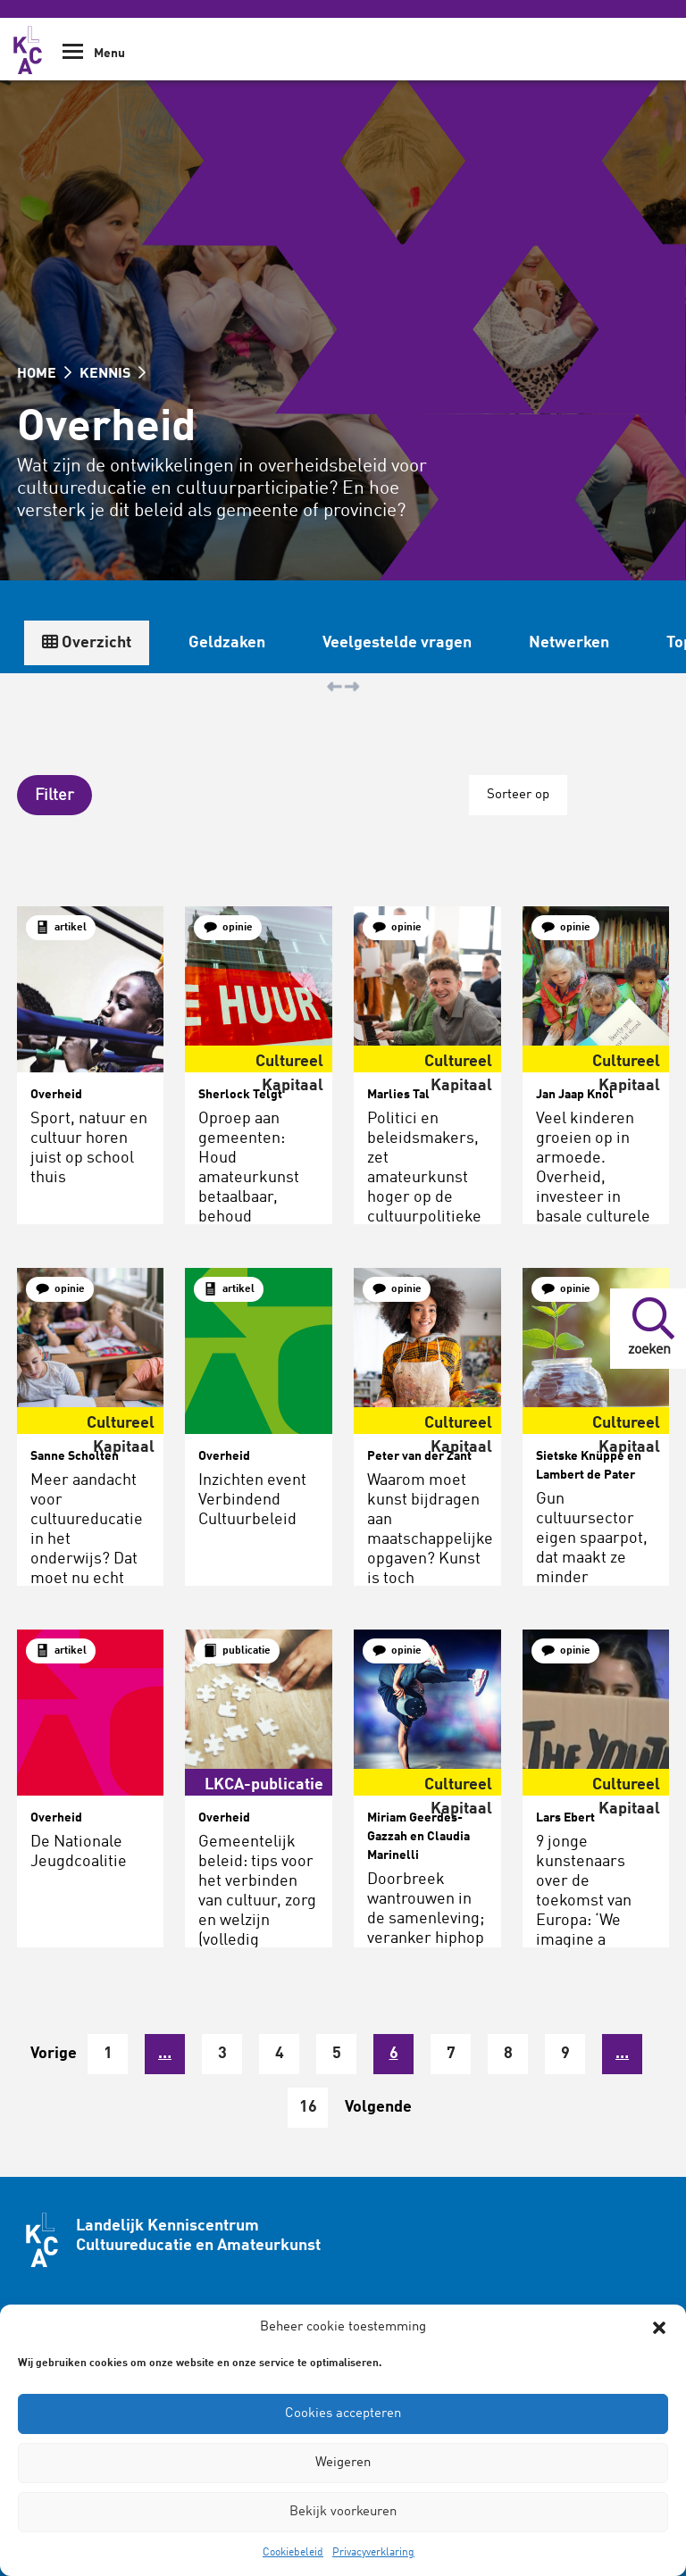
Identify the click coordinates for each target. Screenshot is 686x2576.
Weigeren (343, 2463)
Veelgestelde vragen (397, 643)
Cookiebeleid (293, 2552)
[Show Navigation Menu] (73, 57)
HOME (44, 374)
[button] (659, 2328)
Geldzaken (226, 643)
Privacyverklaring (373, 2552)
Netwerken (569, 643)
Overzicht (86, 642)
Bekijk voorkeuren (343, 2512)
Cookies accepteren (343, 2414)
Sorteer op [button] (518, 795)
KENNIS (112, 374)
